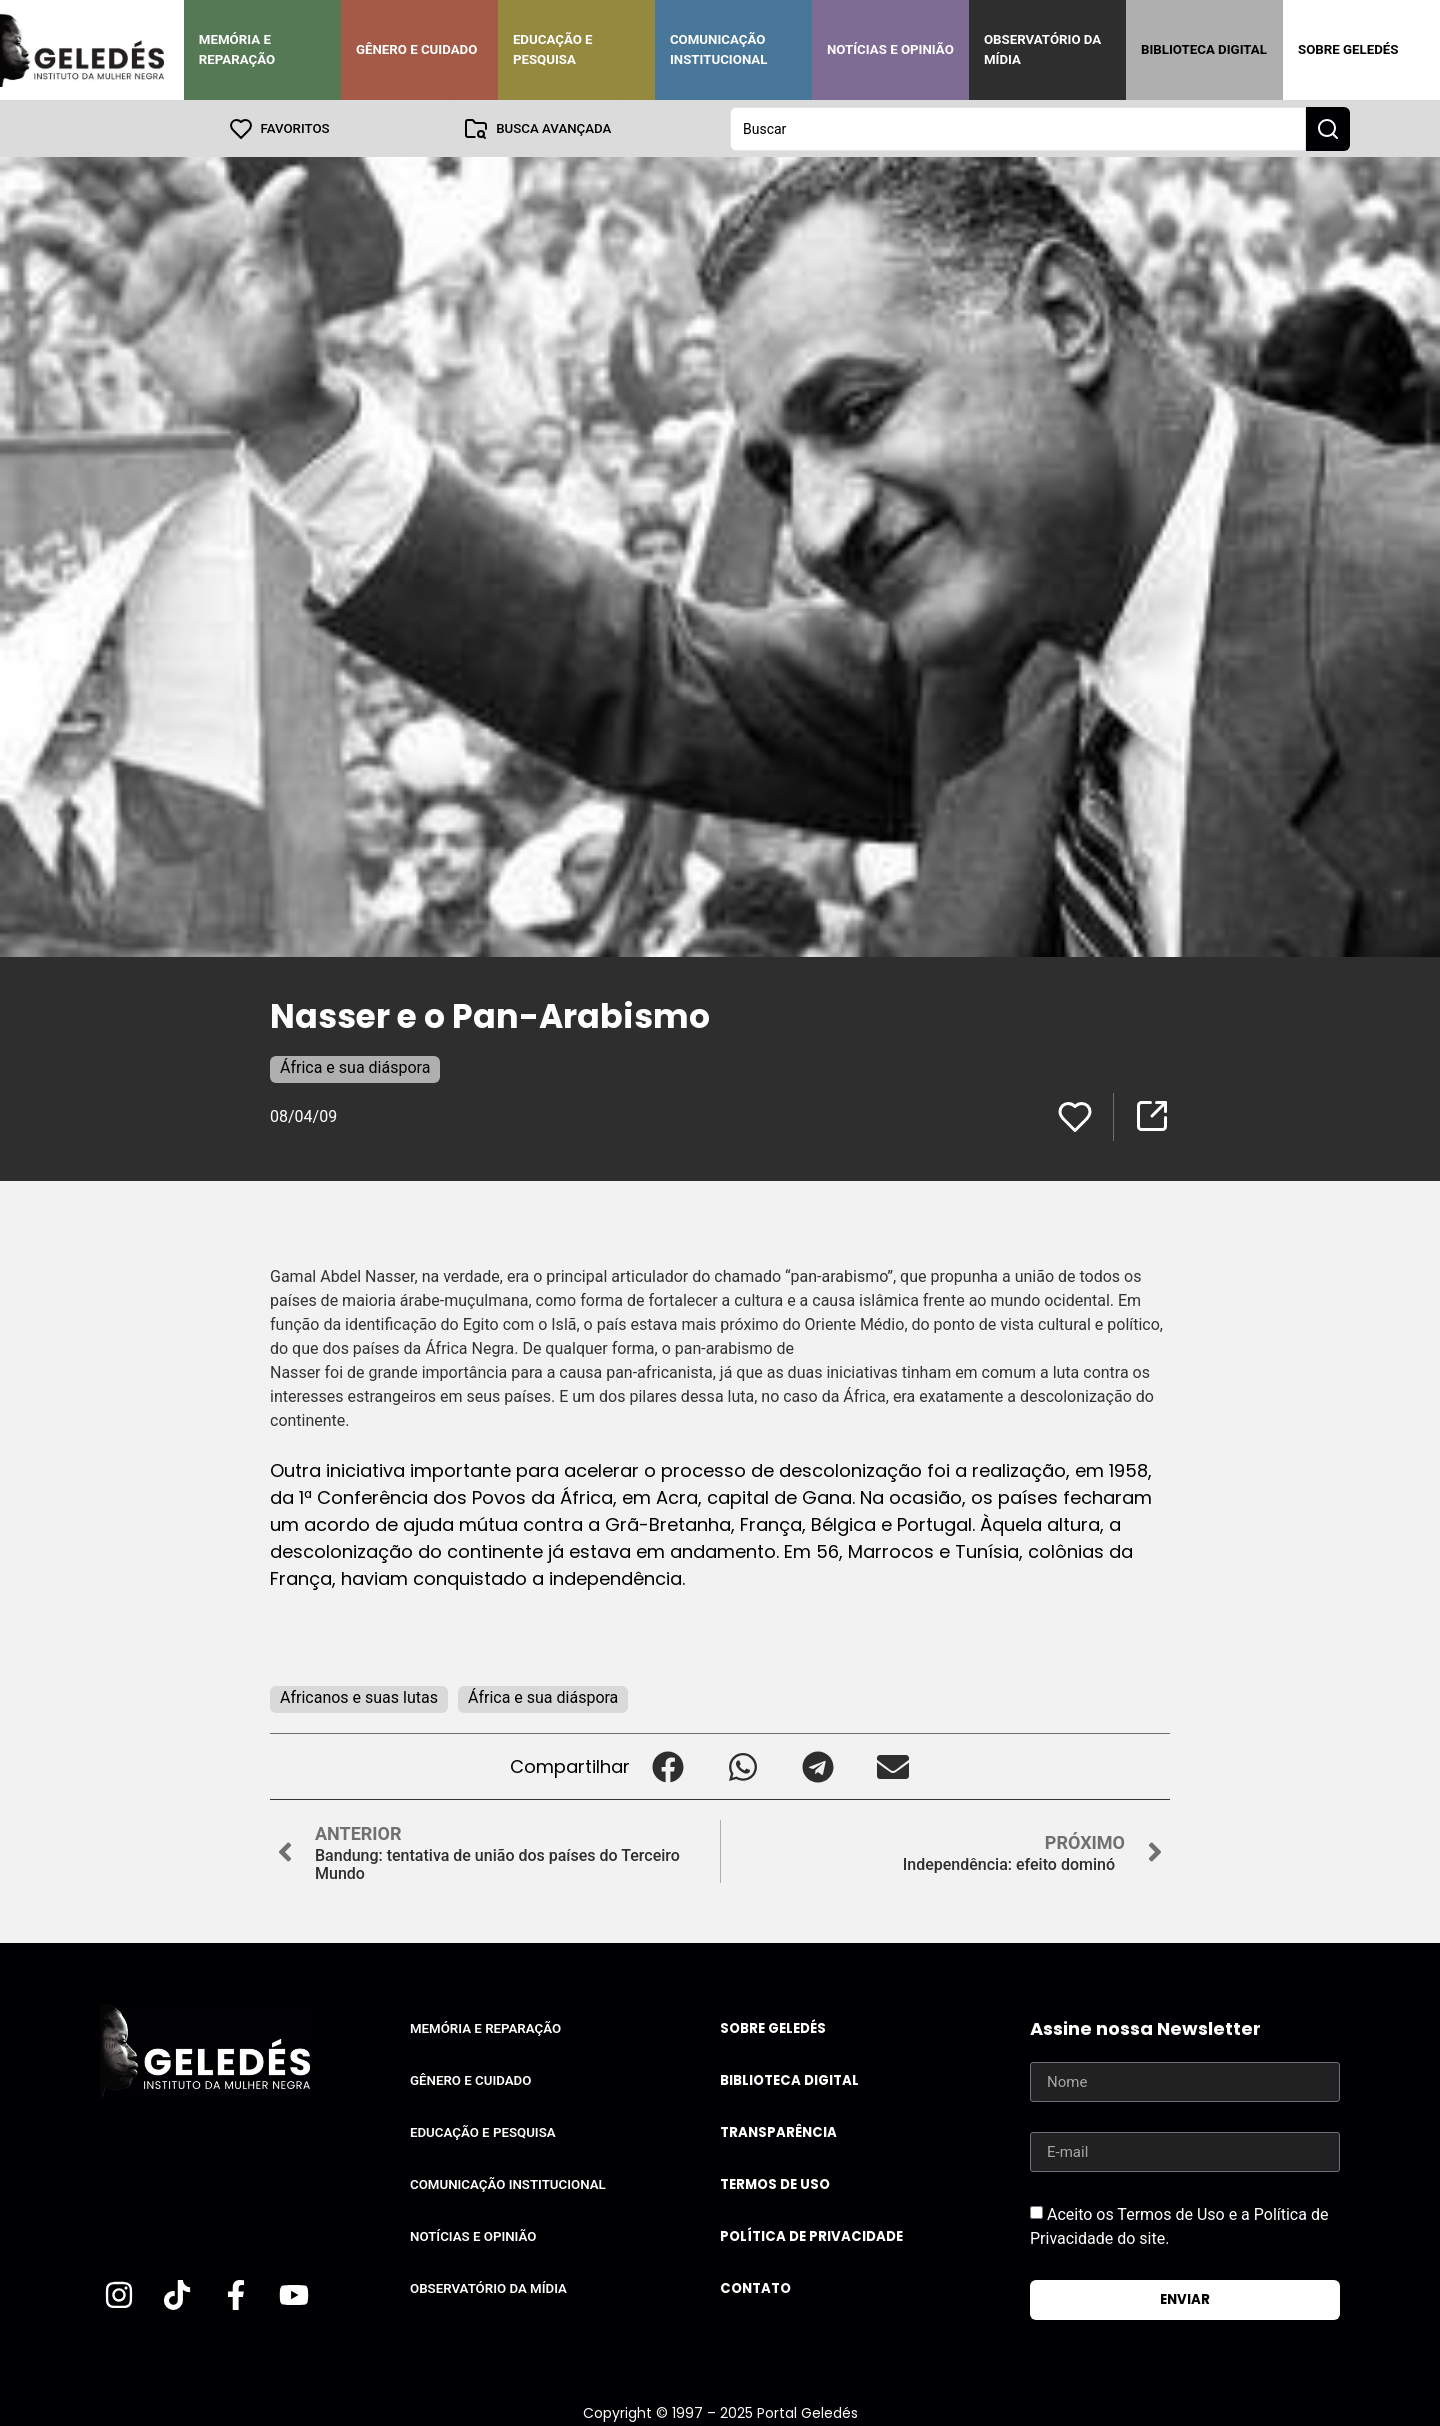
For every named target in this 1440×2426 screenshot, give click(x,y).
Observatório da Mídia (1042, 49)
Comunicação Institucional (719, 49)
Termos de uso (775, 2183)
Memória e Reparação (237, 49)
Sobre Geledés (1348, 49)
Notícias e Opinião (890, 49)
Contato (755, 2287)
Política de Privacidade (811, 2235)
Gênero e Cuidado (417, 49)
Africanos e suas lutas (359, 1696)
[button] (667, 1765)
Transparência (778, 2131)
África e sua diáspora (355, 1066)
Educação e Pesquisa (553, 49)
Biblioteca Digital (1204, 49)
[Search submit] (1328, 128)
